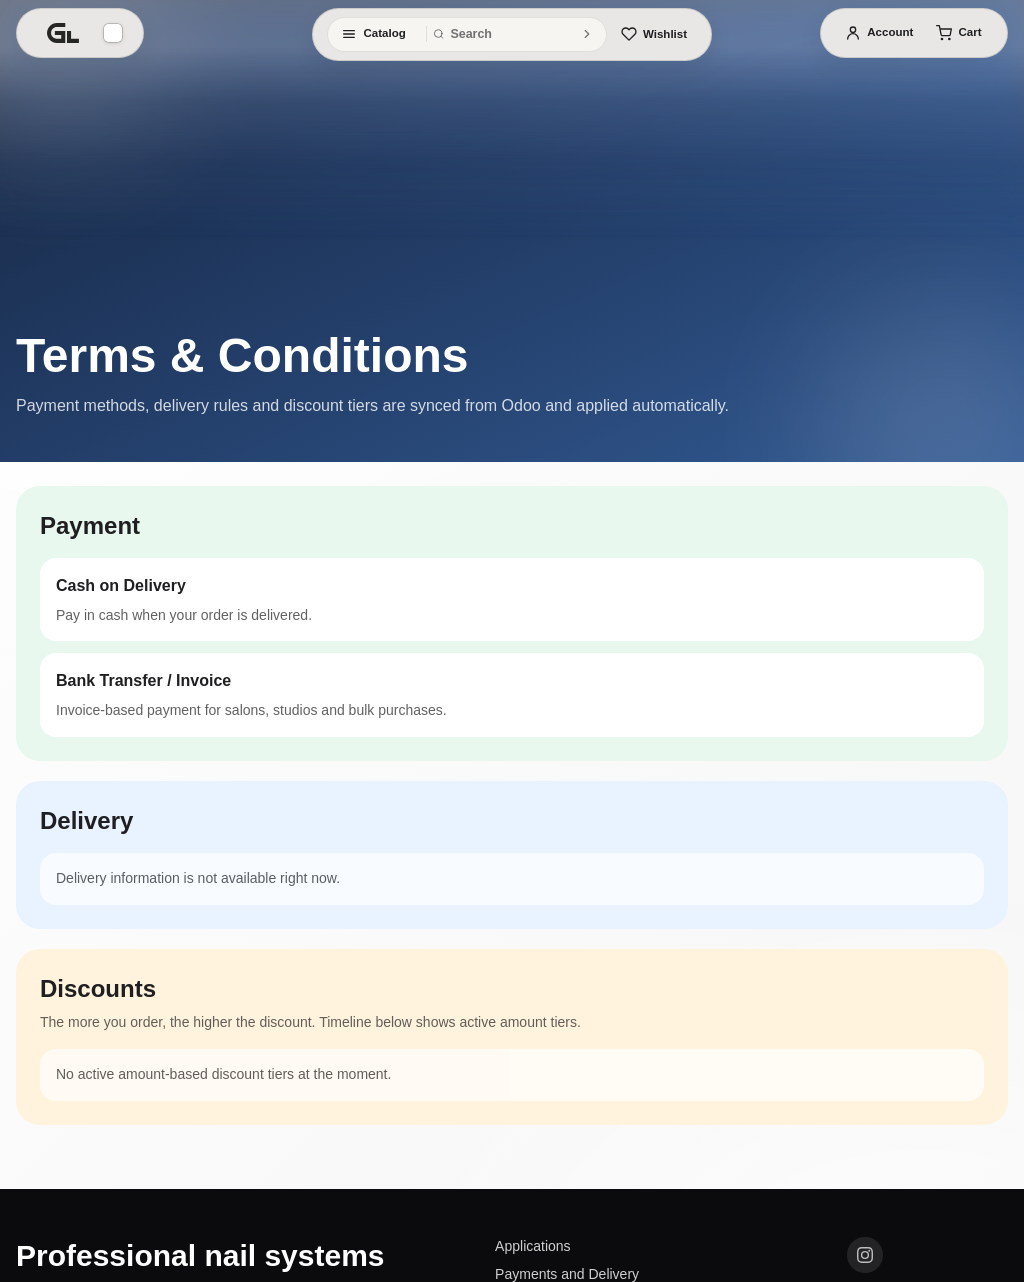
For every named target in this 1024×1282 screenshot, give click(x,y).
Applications (533, 1246)
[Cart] (959, 33)
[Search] (587, 34)
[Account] (879, 33)
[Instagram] (865, 1255)
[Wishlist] (654, 34)
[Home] (63, 33)
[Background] (113, 33)
